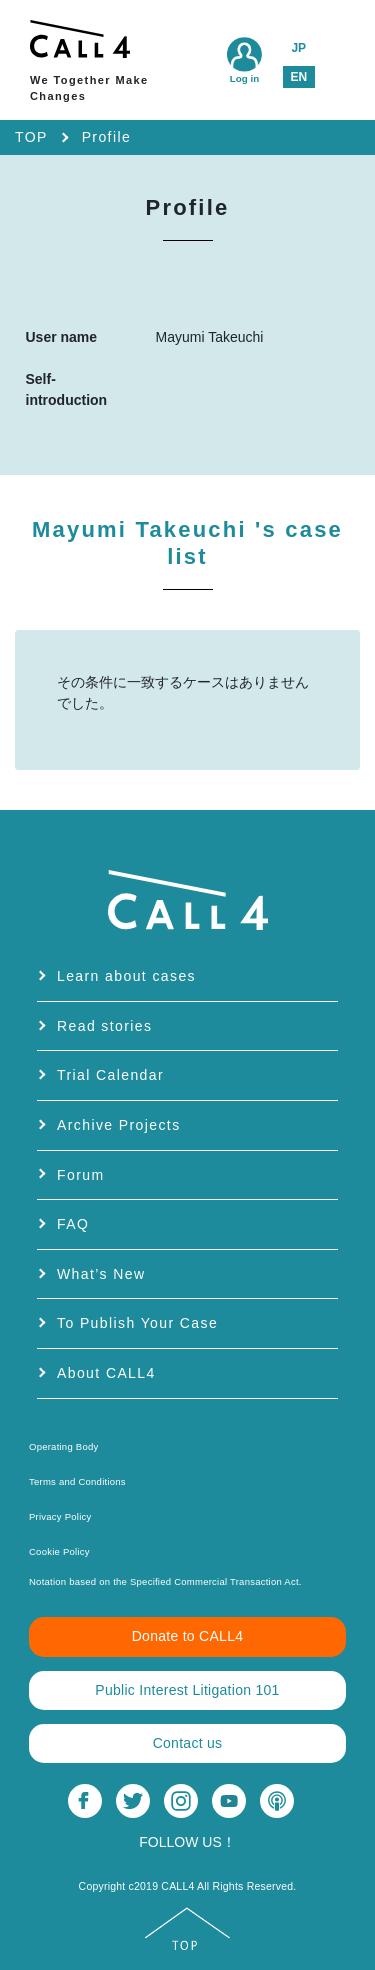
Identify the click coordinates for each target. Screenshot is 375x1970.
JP (298, 48)
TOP (31, 137)
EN (298, 77)
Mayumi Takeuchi (187, 542)
